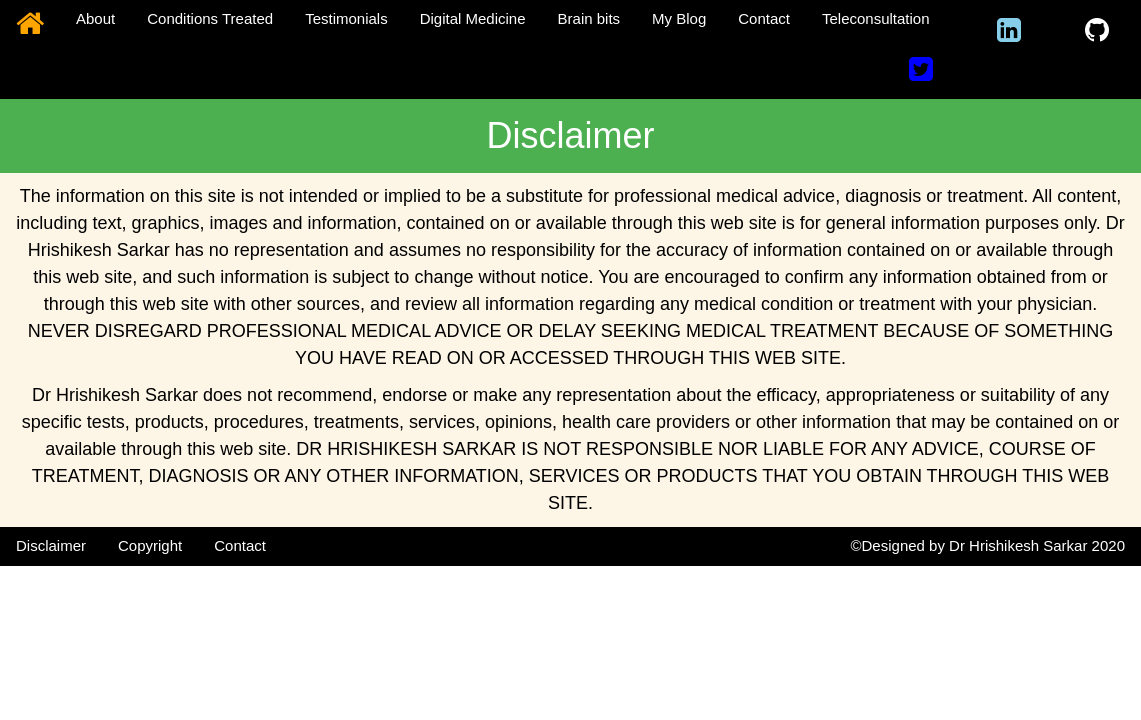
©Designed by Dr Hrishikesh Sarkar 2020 (987, 545)
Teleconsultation (876, 18)
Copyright (150, 545)
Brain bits (589, 18)
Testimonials (346, 18)
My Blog (679, 18)
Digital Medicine (473, 18)
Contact (764, 18)
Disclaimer (51, 545)
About (95, 18)
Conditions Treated (210, 18)
